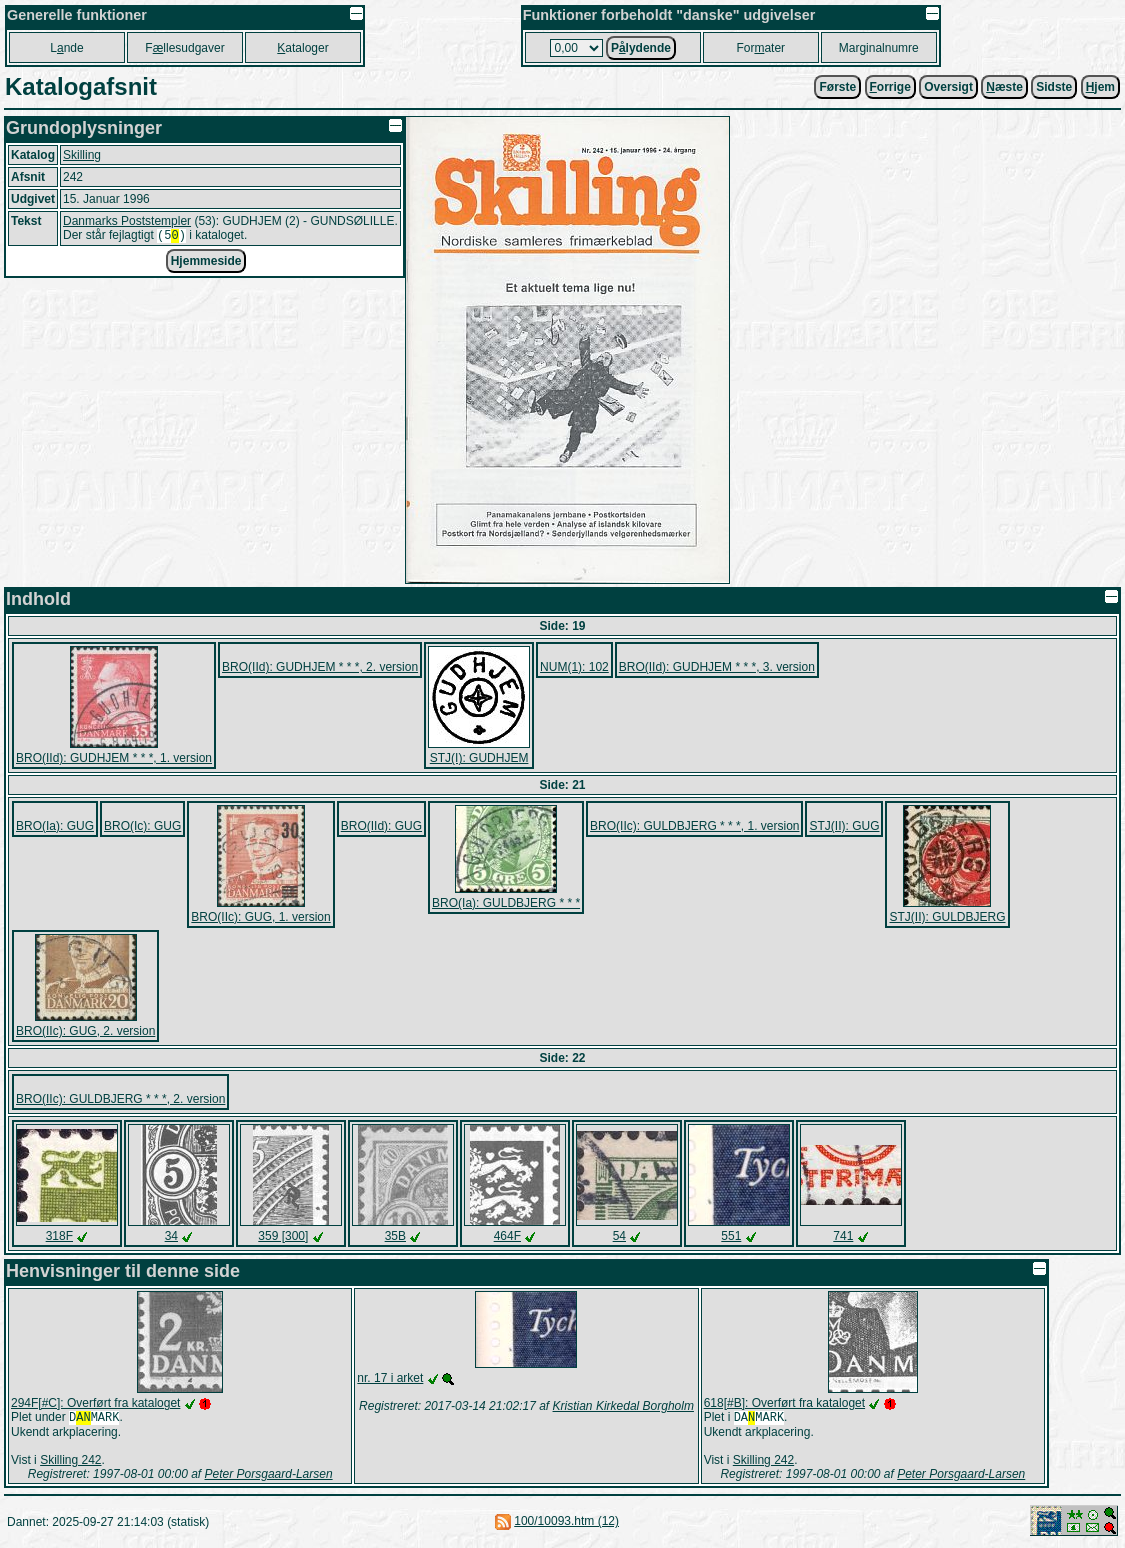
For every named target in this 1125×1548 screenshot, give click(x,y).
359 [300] (283, 1236)
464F (507, 1236)
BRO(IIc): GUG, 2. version (85, 1031)
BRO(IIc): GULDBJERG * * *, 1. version (694, 826)
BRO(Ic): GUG (142, 826)
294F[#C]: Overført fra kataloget (95, 1403)
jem (1100, 87)
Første (837, 87)
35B (395, 1236)
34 (171, 1236)
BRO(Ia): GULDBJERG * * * (506, 903)
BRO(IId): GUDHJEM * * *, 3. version (717, 667)
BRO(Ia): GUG (55, 826)
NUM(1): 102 (574, 667)
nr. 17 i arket (390, 1378)
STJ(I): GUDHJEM (479, 758)
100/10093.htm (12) (566, 1523)
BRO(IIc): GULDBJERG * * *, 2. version (120, 1099)
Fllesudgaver (184, 48)
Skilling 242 (70, 1462)
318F (59, 1236)
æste (1004, 87)
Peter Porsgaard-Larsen (269, 1476)
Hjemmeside (206, 263)
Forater (760, 48)
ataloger (302, 48)
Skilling (82, 155)
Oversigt (948, 87)
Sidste (1054, 87)
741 (843, 1236)
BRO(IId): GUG (381, 826)
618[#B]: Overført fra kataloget (784, 1403)
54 (619, 1236)
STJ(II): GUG (844, 826)
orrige (890, 87)
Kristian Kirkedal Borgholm (623, 1406)
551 (731, 1236)
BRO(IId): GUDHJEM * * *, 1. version (114, 758)
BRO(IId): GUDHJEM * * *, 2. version (320, 667)
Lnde (66, 48)
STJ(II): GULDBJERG (947, 917)
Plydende (641, 48)
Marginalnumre (879, 48)
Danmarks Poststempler (127, 221)
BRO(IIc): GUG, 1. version (260, 917)
